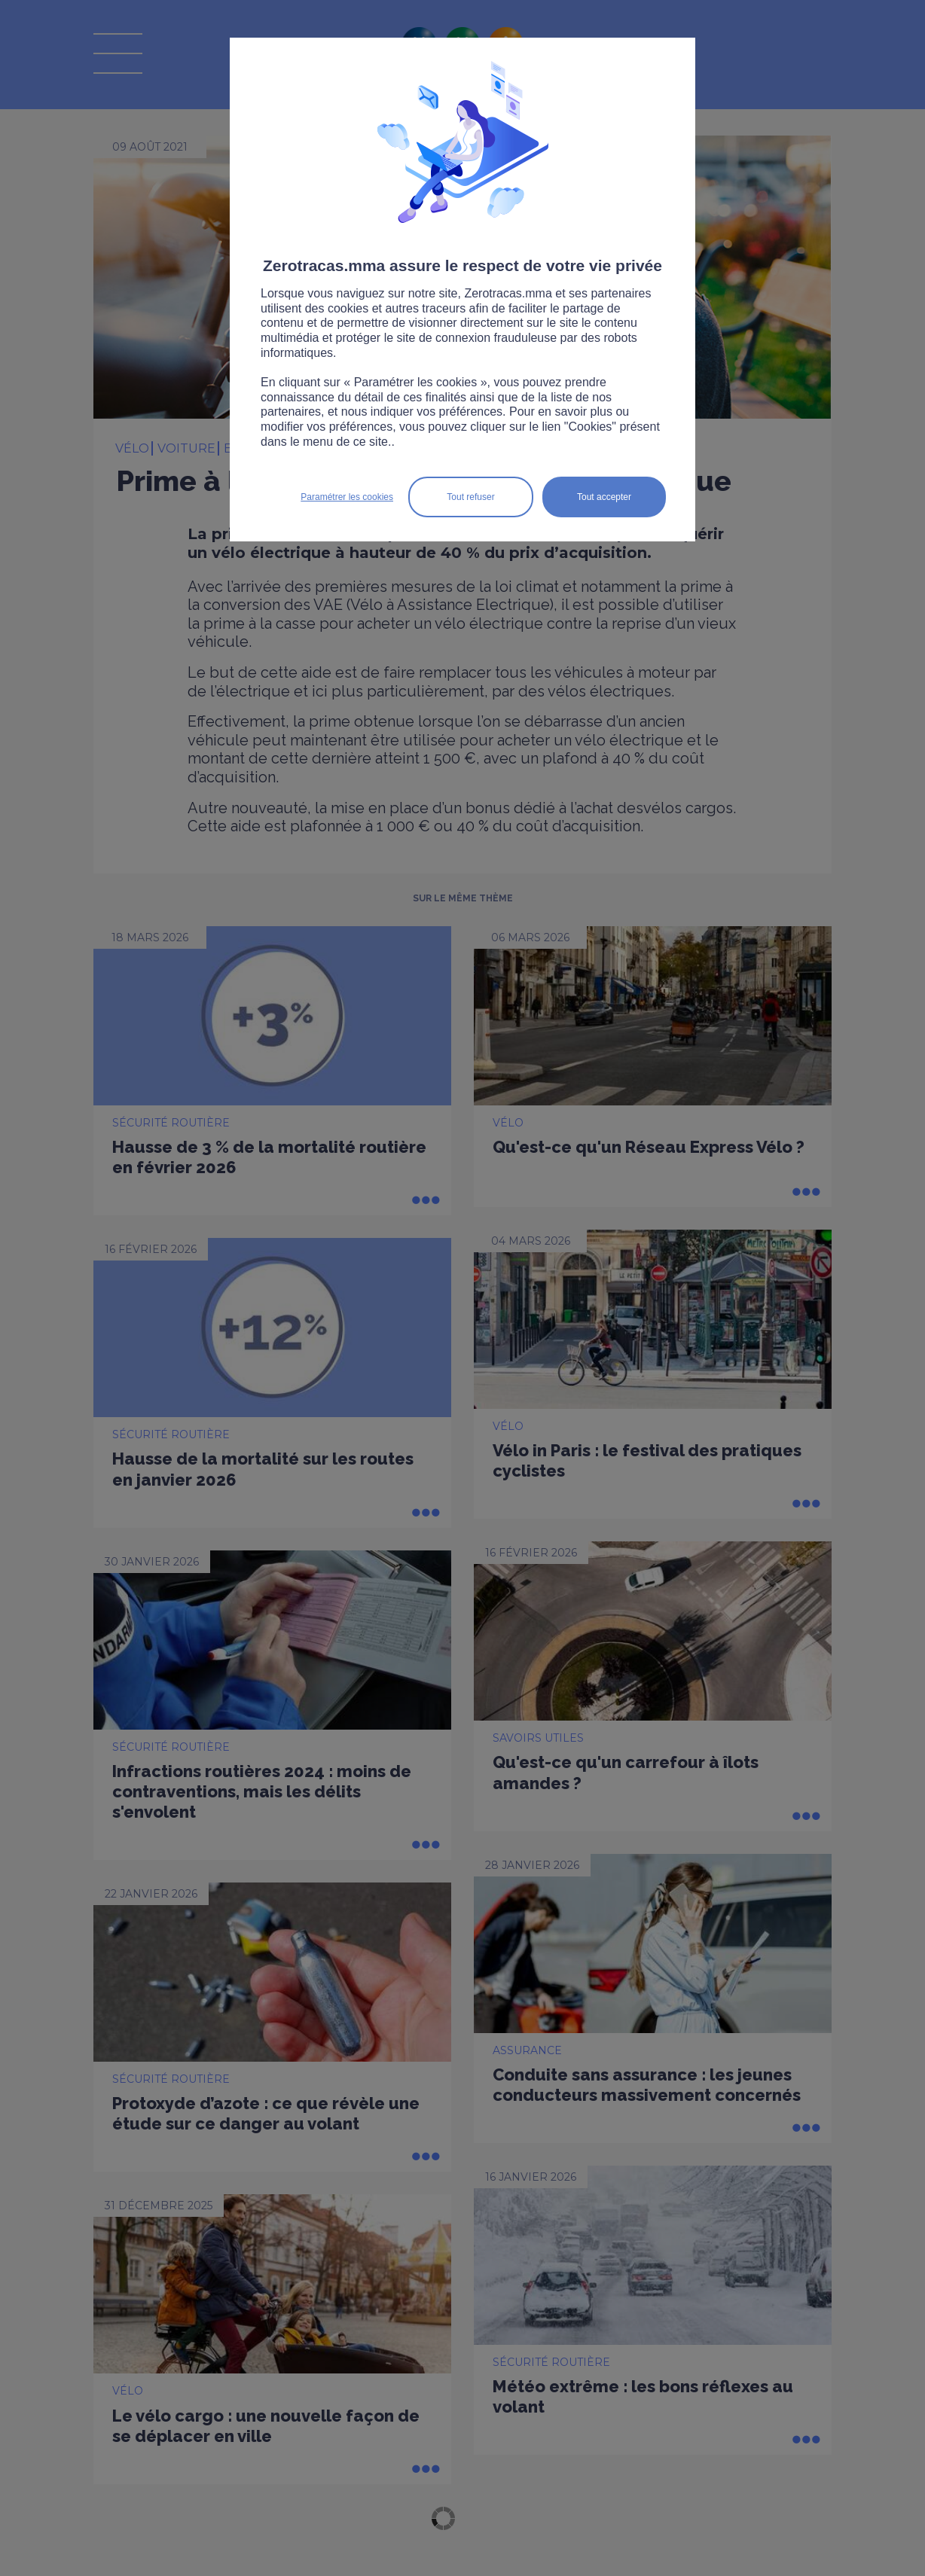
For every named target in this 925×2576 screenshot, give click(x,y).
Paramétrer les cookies (347, 497)
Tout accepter (604, 497)
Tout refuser (470, 497)
